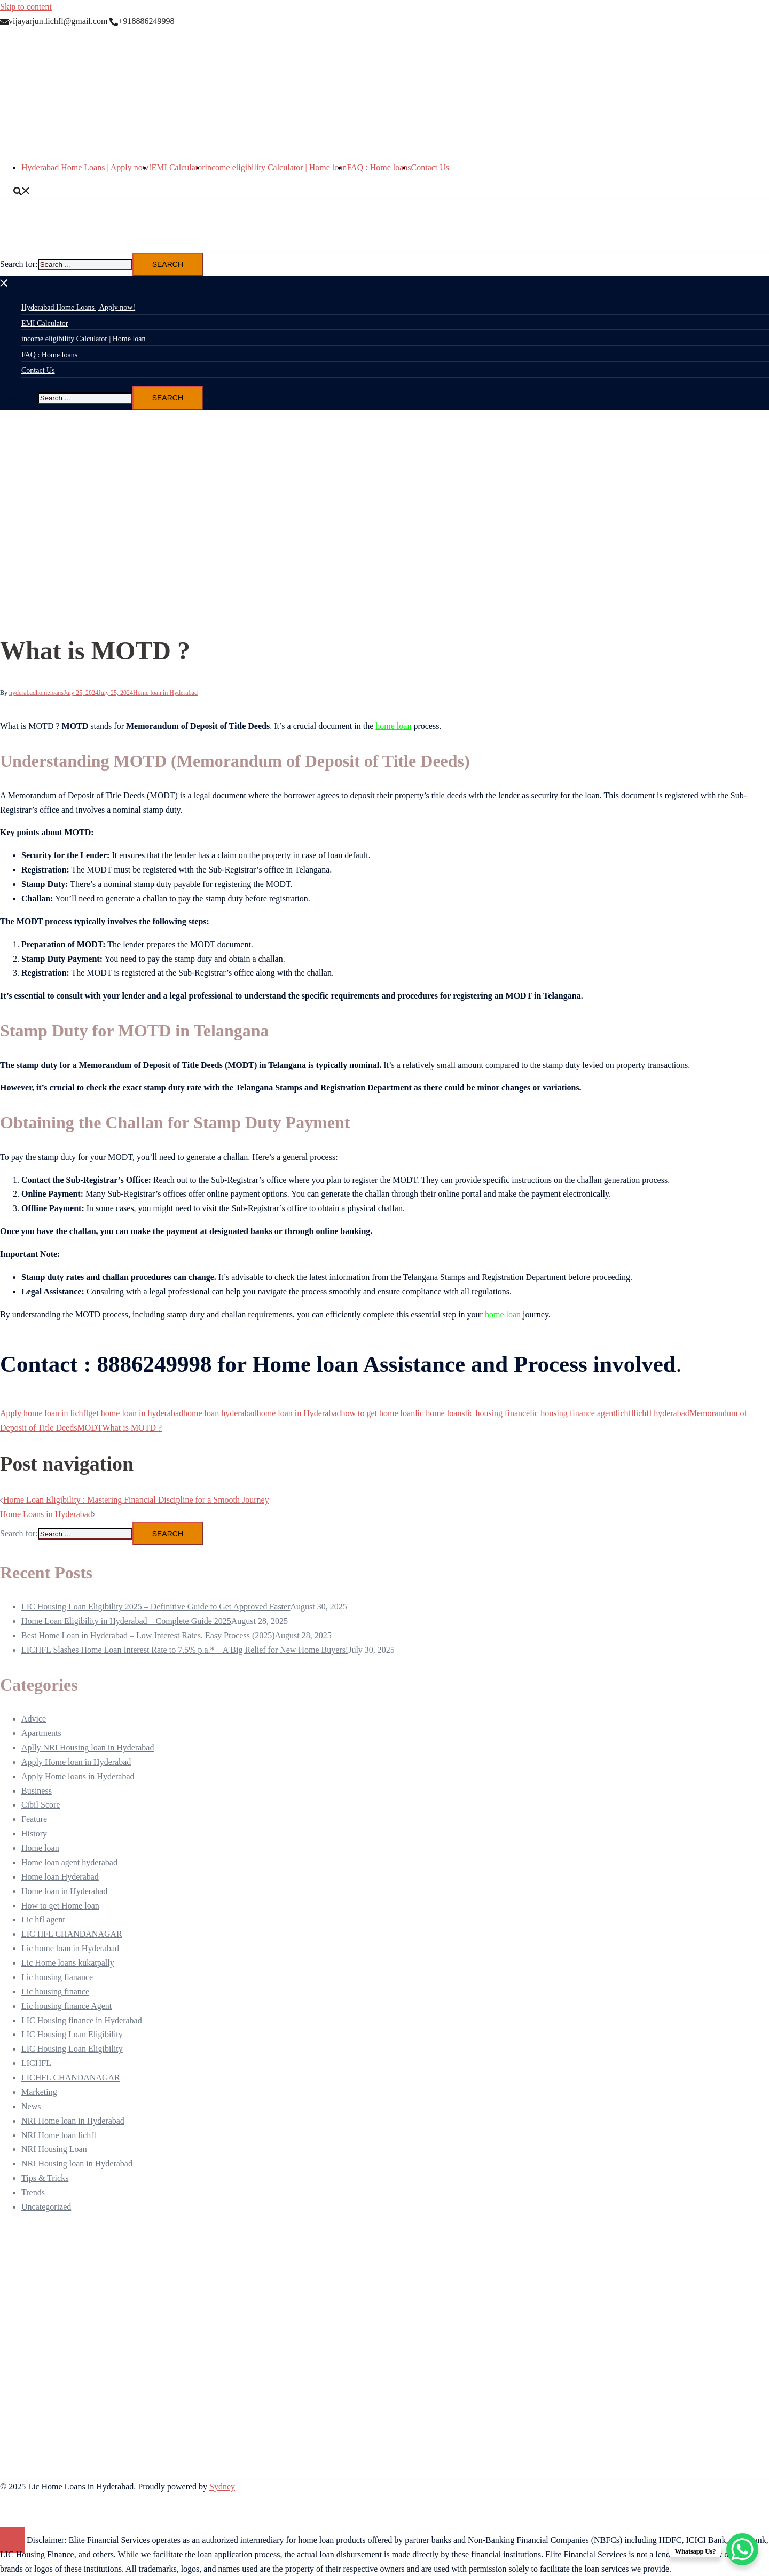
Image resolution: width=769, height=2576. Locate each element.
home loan (393, 726)
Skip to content (26, 6)
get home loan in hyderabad (135, 1413)
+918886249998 (141, 21)
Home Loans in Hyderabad (46, 1514)
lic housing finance (497, 1413)
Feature (34, 1819)
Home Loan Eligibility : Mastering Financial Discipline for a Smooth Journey (136, 1499)
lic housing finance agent (572, 1413)
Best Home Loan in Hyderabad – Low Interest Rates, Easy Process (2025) (148, 1635)
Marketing (39, 2091)
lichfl (625, 1413)
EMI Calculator (178, 167)
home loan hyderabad (220, 1413)
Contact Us (430, 167)
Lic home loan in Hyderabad (70, 1948)
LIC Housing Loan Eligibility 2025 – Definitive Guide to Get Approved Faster (155, 1606)
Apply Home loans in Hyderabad (78, 1776)
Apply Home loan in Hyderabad (76, 1761)
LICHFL (36, 2063)
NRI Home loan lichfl (58, 2135)
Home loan (40, 1847)
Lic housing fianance (57, 1977)
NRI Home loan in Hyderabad (72, 2120)
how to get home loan (378, 1413)
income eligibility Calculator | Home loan (276, 167)
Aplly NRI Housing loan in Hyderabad (87, 1747)
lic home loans (440, 1413)
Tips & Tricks (44, 2177)
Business (36, 1790)
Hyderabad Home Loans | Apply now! (86, 167)
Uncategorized (46, 2206)
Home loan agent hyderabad (69, 1862)
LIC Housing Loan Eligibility (72, 2034)
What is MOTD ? (132, 1427)
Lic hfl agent (43, 1919)
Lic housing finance (55, 1991)
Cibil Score (40, 1804)
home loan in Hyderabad (299, 1413)
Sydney (222, 2486)
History (34, 1833)
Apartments (41, 1733)
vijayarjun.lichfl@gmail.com (53, 21)
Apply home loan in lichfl (44, 1413)
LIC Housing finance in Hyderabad (81, 2020)
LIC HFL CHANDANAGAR (71, 1933)
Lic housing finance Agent (66, 2005)
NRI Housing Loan (54, 2149)
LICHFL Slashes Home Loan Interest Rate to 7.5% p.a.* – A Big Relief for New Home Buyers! (184, 1649)
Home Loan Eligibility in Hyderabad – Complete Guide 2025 (126, 1620)
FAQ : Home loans (379, 167)
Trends (33, 2192)
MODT (89, 1427)
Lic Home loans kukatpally (67, 1962)
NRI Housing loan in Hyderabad (76, 2163)
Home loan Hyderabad (60, 1876)
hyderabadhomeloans (36, 692)
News (31, 2106)
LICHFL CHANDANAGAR (70, 2077)
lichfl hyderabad (661, 1413)
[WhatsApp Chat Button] (742, 2549)
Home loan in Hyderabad (165, 692)
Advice (33, 1718)
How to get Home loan (60, 1905)
